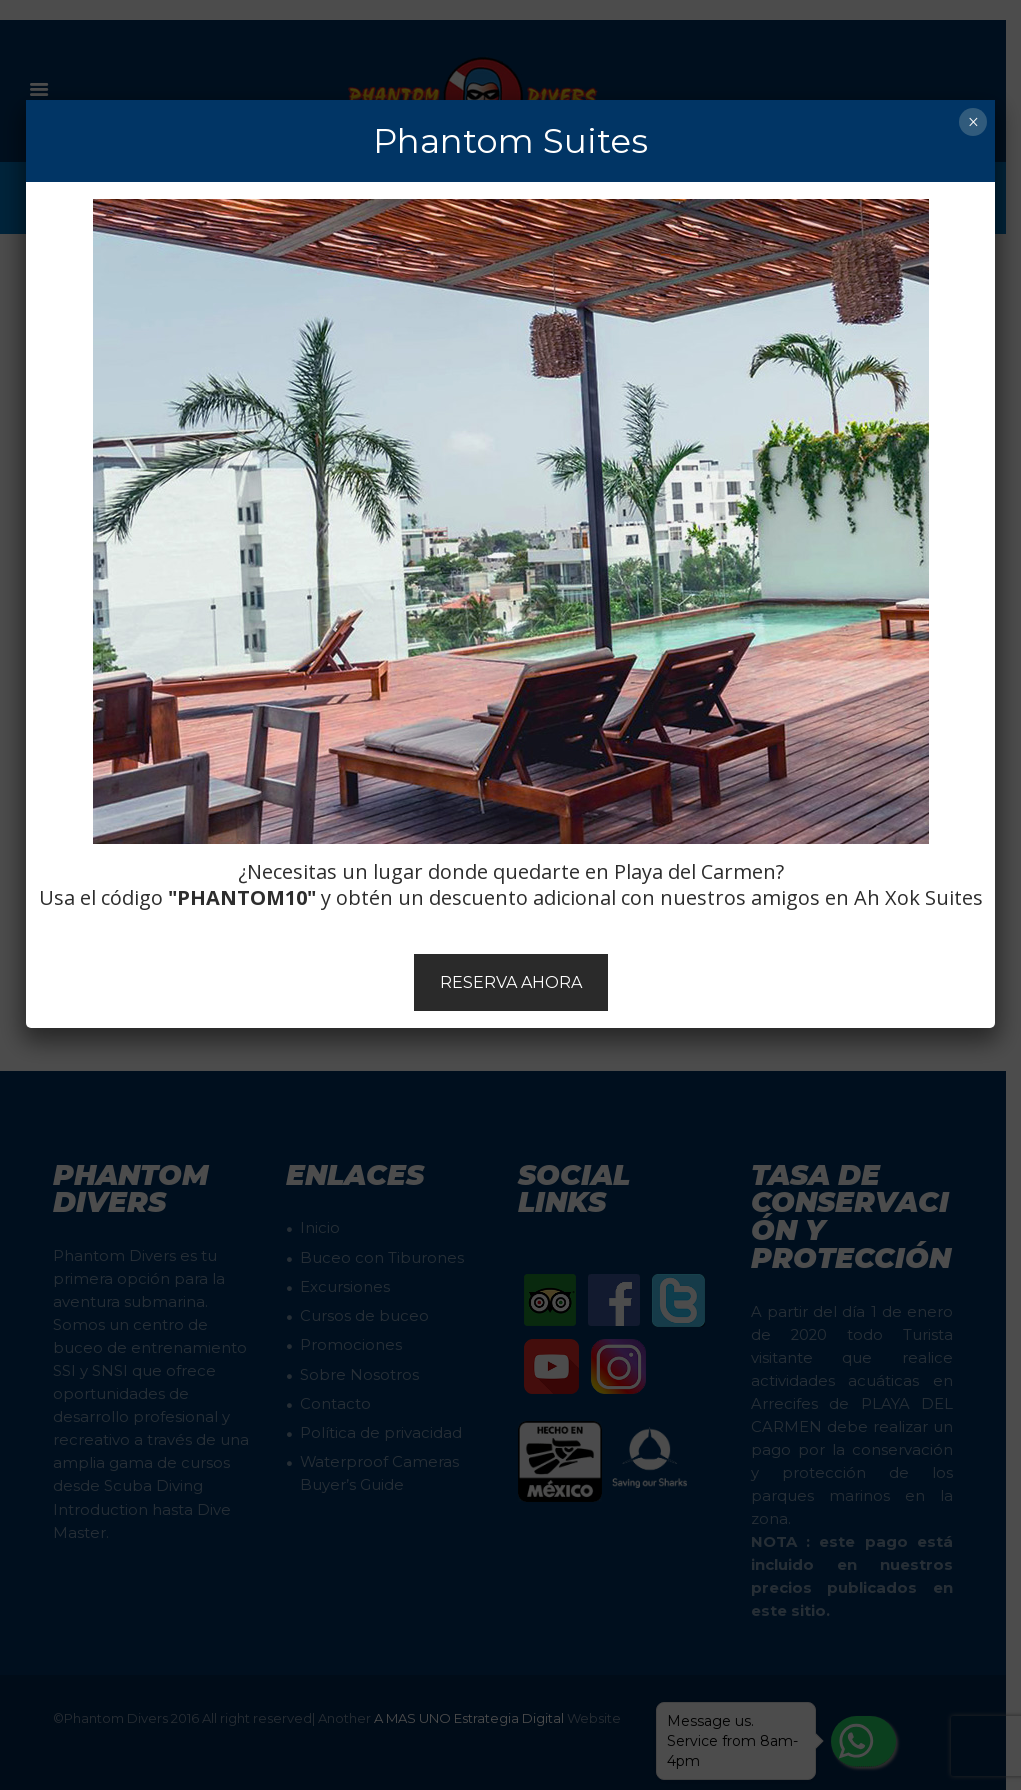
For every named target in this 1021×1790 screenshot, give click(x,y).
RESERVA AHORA (511, 982)
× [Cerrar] (973, 122)
